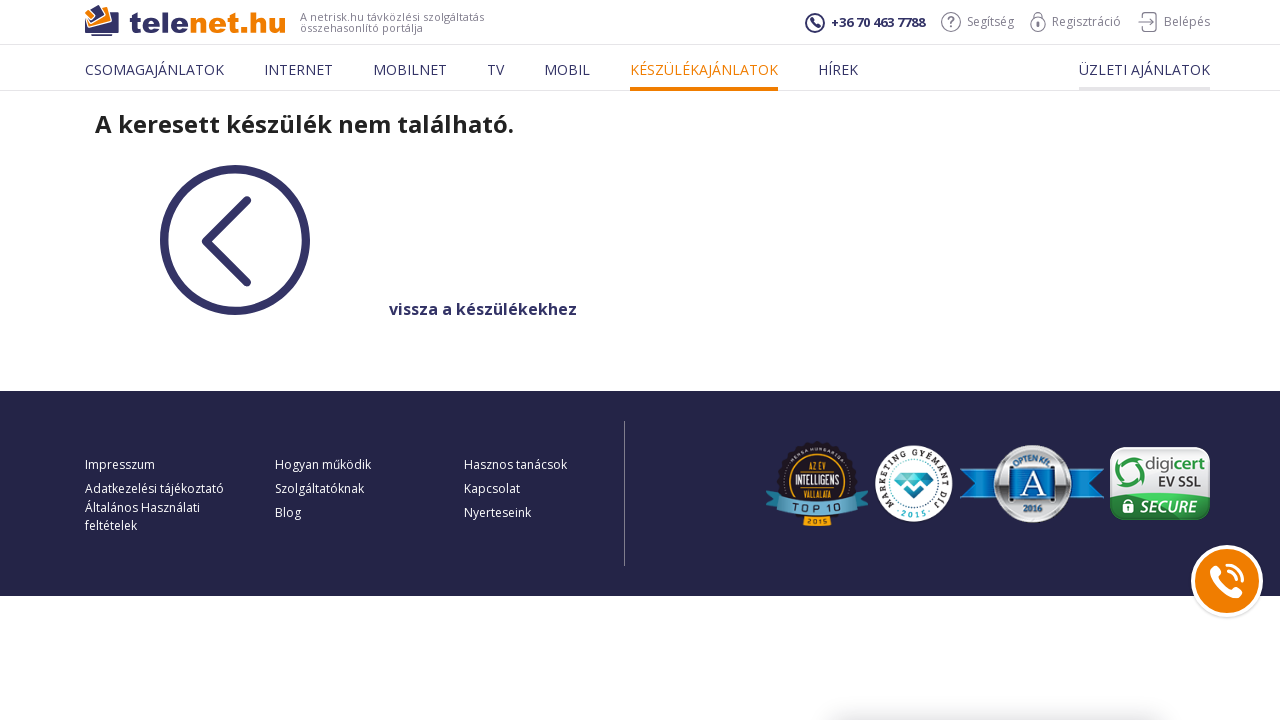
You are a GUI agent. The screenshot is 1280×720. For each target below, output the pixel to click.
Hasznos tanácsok (515, 464)
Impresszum (120, 464)
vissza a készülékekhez (331, 309)
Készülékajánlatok (704, 69)
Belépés (1173, 22)
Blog (288, 512)
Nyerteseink (497, 512)
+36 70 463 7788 (865, 23)
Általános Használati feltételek (142, 516)
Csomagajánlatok (154, 69)
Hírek (838, 69)
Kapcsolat (492, 488)
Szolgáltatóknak (319, 488)
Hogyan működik (323, 464)
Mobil (567, 69)
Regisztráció (1075, 22)
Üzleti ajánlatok (1144, 69)
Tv (495, 69)
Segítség (977, 22)
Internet (298, 69)
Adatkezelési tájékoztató (154, 488)
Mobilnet (410, 69)
